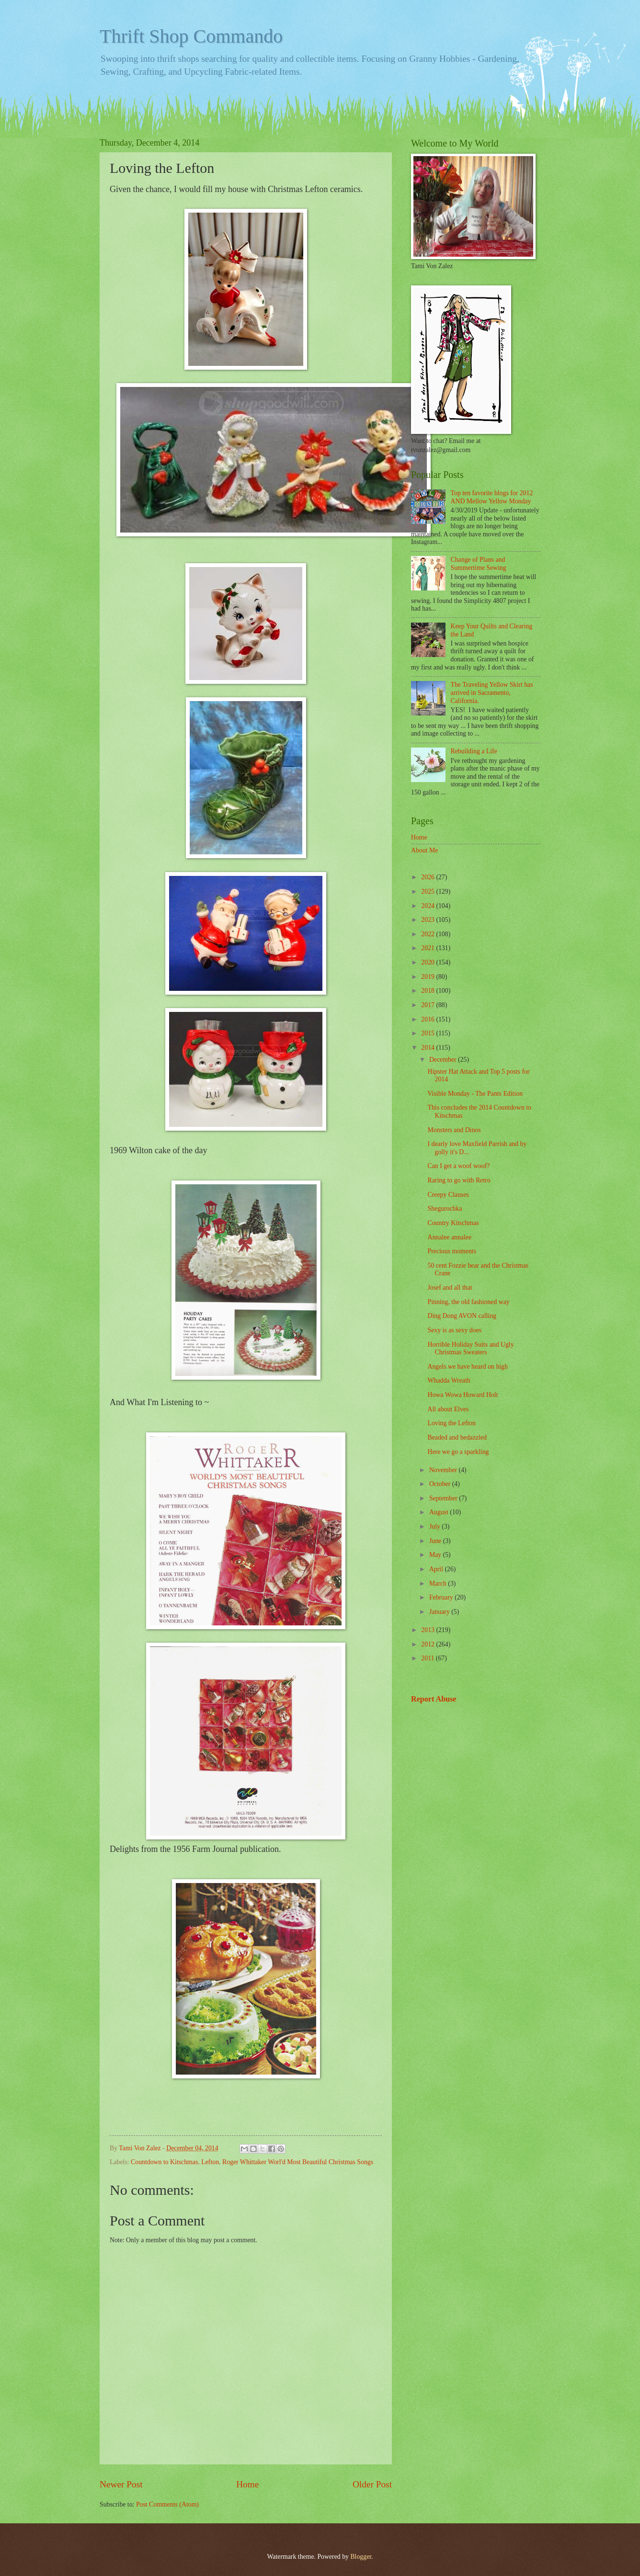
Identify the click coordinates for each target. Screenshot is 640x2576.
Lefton (210, 2162)
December (443, 1059)
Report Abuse (434, 1699)
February (442, 1597)
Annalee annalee (449, 1237)
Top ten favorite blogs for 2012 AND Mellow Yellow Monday (492, 497)
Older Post (372, 2484)
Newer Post (121, 2484)
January (440, 1611)
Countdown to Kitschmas (164, 2162)
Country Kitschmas (453, 1222)
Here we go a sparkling (458, 1451)
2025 (428, 891)
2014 (428, 1047)
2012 (428, 1644)
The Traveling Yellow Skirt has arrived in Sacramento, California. (492, 692)
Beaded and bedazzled (456, 1437)
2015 (428, 1033)
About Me (424, 850)
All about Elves (448, 1409)
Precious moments (451, 1251)
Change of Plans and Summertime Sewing (478, 563)
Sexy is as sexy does (454, 1330)
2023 (428, 919)
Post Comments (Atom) (167, 2504)
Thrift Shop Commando (191, 36)
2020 (428, 962)
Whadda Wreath (448, 1380)
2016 (428, 1019)
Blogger (360, 2556)
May (436, 1554)
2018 (428, 990)
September (444, 1498)
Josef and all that (449, 1287)
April (437, 1569)
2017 (428, 1005)
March (438, 1583)
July (435, 1526)
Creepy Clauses (448, 1194)
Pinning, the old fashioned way (468, 1301)
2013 (428, 1630)
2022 (428, 934)
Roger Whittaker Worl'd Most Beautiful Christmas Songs (297, 2162)
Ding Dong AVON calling (461, 1315)
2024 (428, 905)
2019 (428, 976)
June (436, 1540)
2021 (428, 948)
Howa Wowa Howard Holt (462, 1394)
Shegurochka (444, 1208)
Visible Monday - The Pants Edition (475, 1093)
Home (247, 2484)
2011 (428, 1658)
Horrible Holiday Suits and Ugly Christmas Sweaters (470, 1348)
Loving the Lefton (451, 1423)
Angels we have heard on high (467, 1366)
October (440, 1483)
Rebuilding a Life (474, 751)
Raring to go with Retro (458, 1180)
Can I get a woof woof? (458, 1165)
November (444, 1470)
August (439, 1512)
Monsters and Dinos (453, 1130)
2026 (428, 877)
